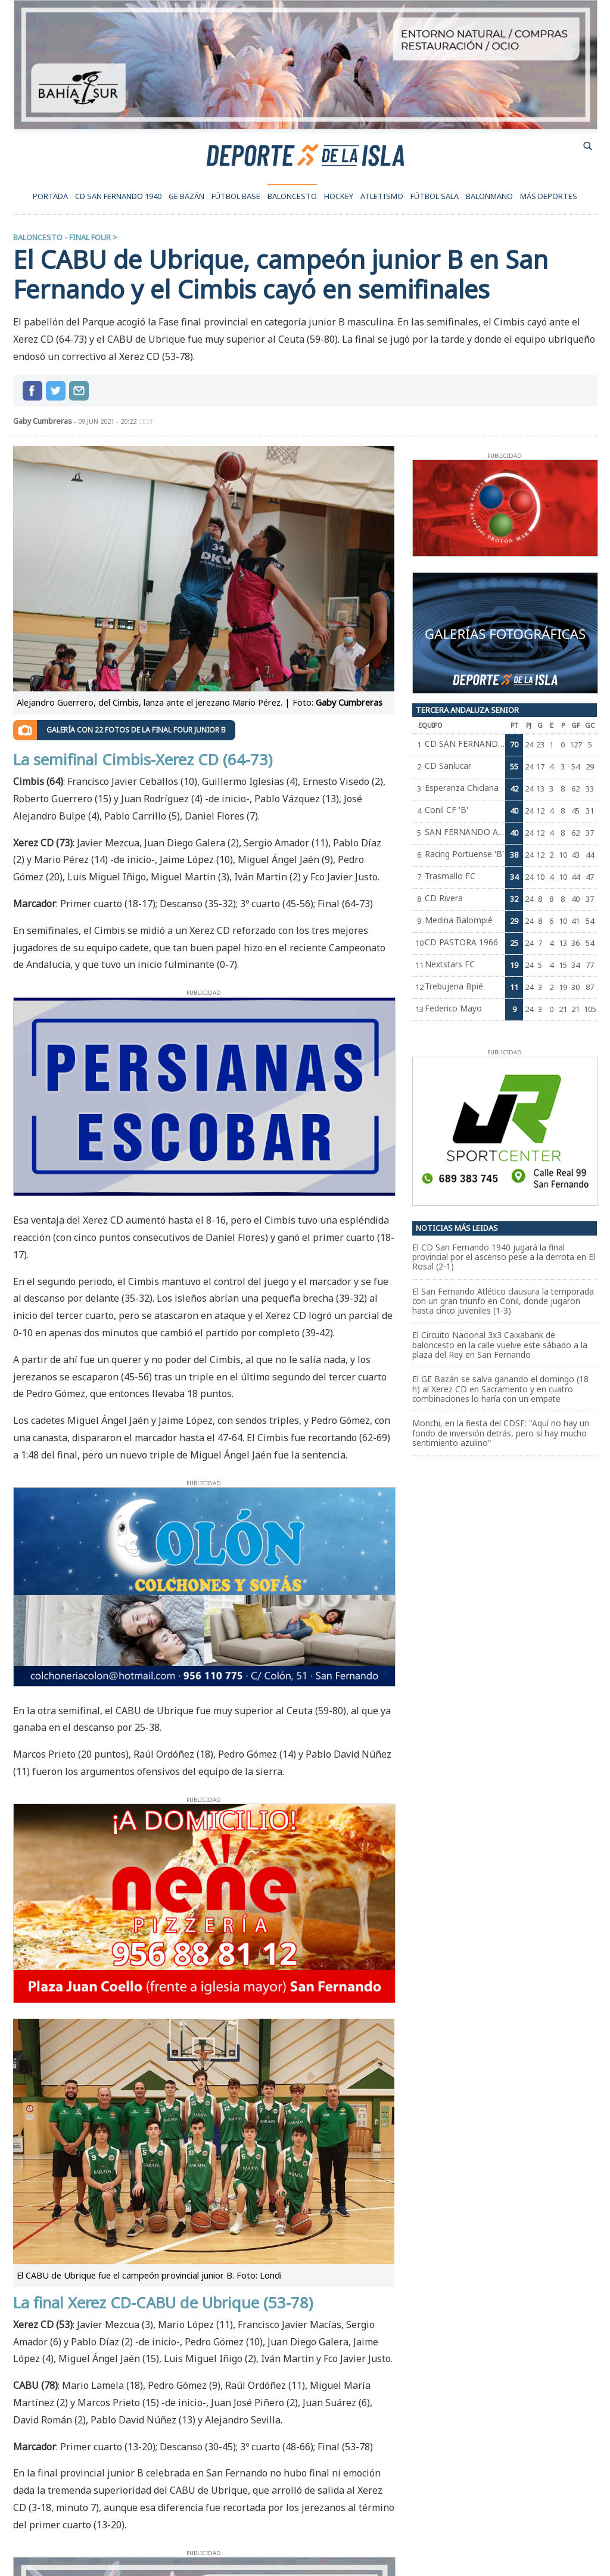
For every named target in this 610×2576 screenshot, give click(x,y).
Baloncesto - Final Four (62, 237)
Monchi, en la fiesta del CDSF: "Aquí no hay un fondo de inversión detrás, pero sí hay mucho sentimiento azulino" (500, 1432)
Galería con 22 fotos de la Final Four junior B (136, 730)
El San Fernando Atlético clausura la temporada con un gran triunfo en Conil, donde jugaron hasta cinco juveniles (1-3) (503, 1301)
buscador (588, 146)
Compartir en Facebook (32, 391)
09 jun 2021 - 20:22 (116, 421)
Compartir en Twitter (56, 391)
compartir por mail (79, 391)
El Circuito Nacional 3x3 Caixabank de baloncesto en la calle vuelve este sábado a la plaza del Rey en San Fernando (499, 1344)
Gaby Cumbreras (42, 421)
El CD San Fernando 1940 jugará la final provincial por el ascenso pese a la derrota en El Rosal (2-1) (503, 1257)
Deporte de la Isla (305, 154)
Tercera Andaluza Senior (467, 709)
